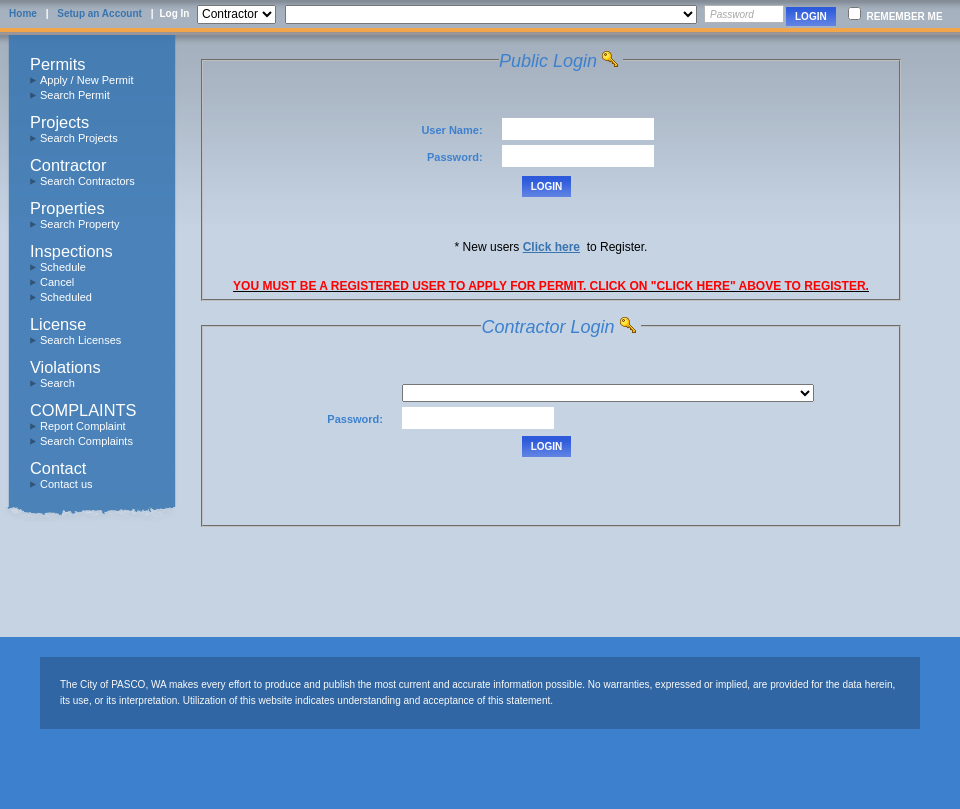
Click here (551, 247)
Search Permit (75, 95)
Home (23, 13)
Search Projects (79, 138)
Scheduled (66, 297)
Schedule (63, 267)
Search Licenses (80, 340)
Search (57, 383)
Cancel (57, 282)
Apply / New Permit (87, 80)
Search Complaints (86, 441)
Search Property (79, 224)
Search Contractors (87, 181)
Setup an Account (99, 13)
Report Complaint (83, 426)
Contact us (66, 484)
